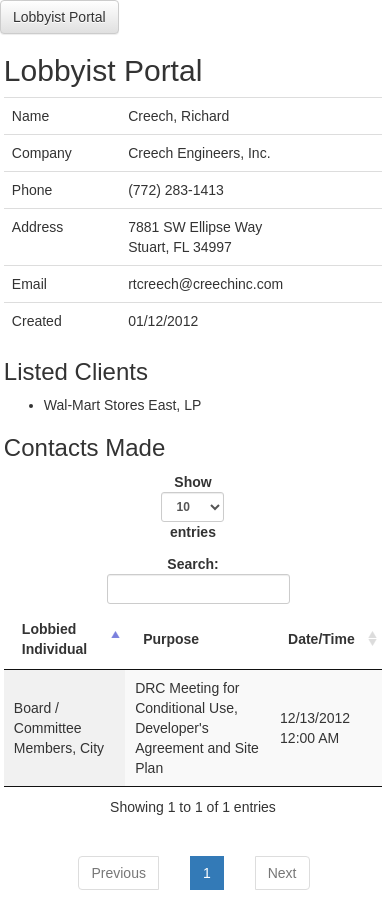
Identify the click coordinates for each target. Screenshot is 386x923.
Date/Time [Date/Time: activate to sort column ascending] (321, 639)
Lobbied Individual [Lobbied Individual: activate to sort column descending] (54, 639)
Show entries (192, 507)
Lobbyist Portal (59, 17)
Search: (195, 580)
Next (282, 873)
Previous (118, 873)
